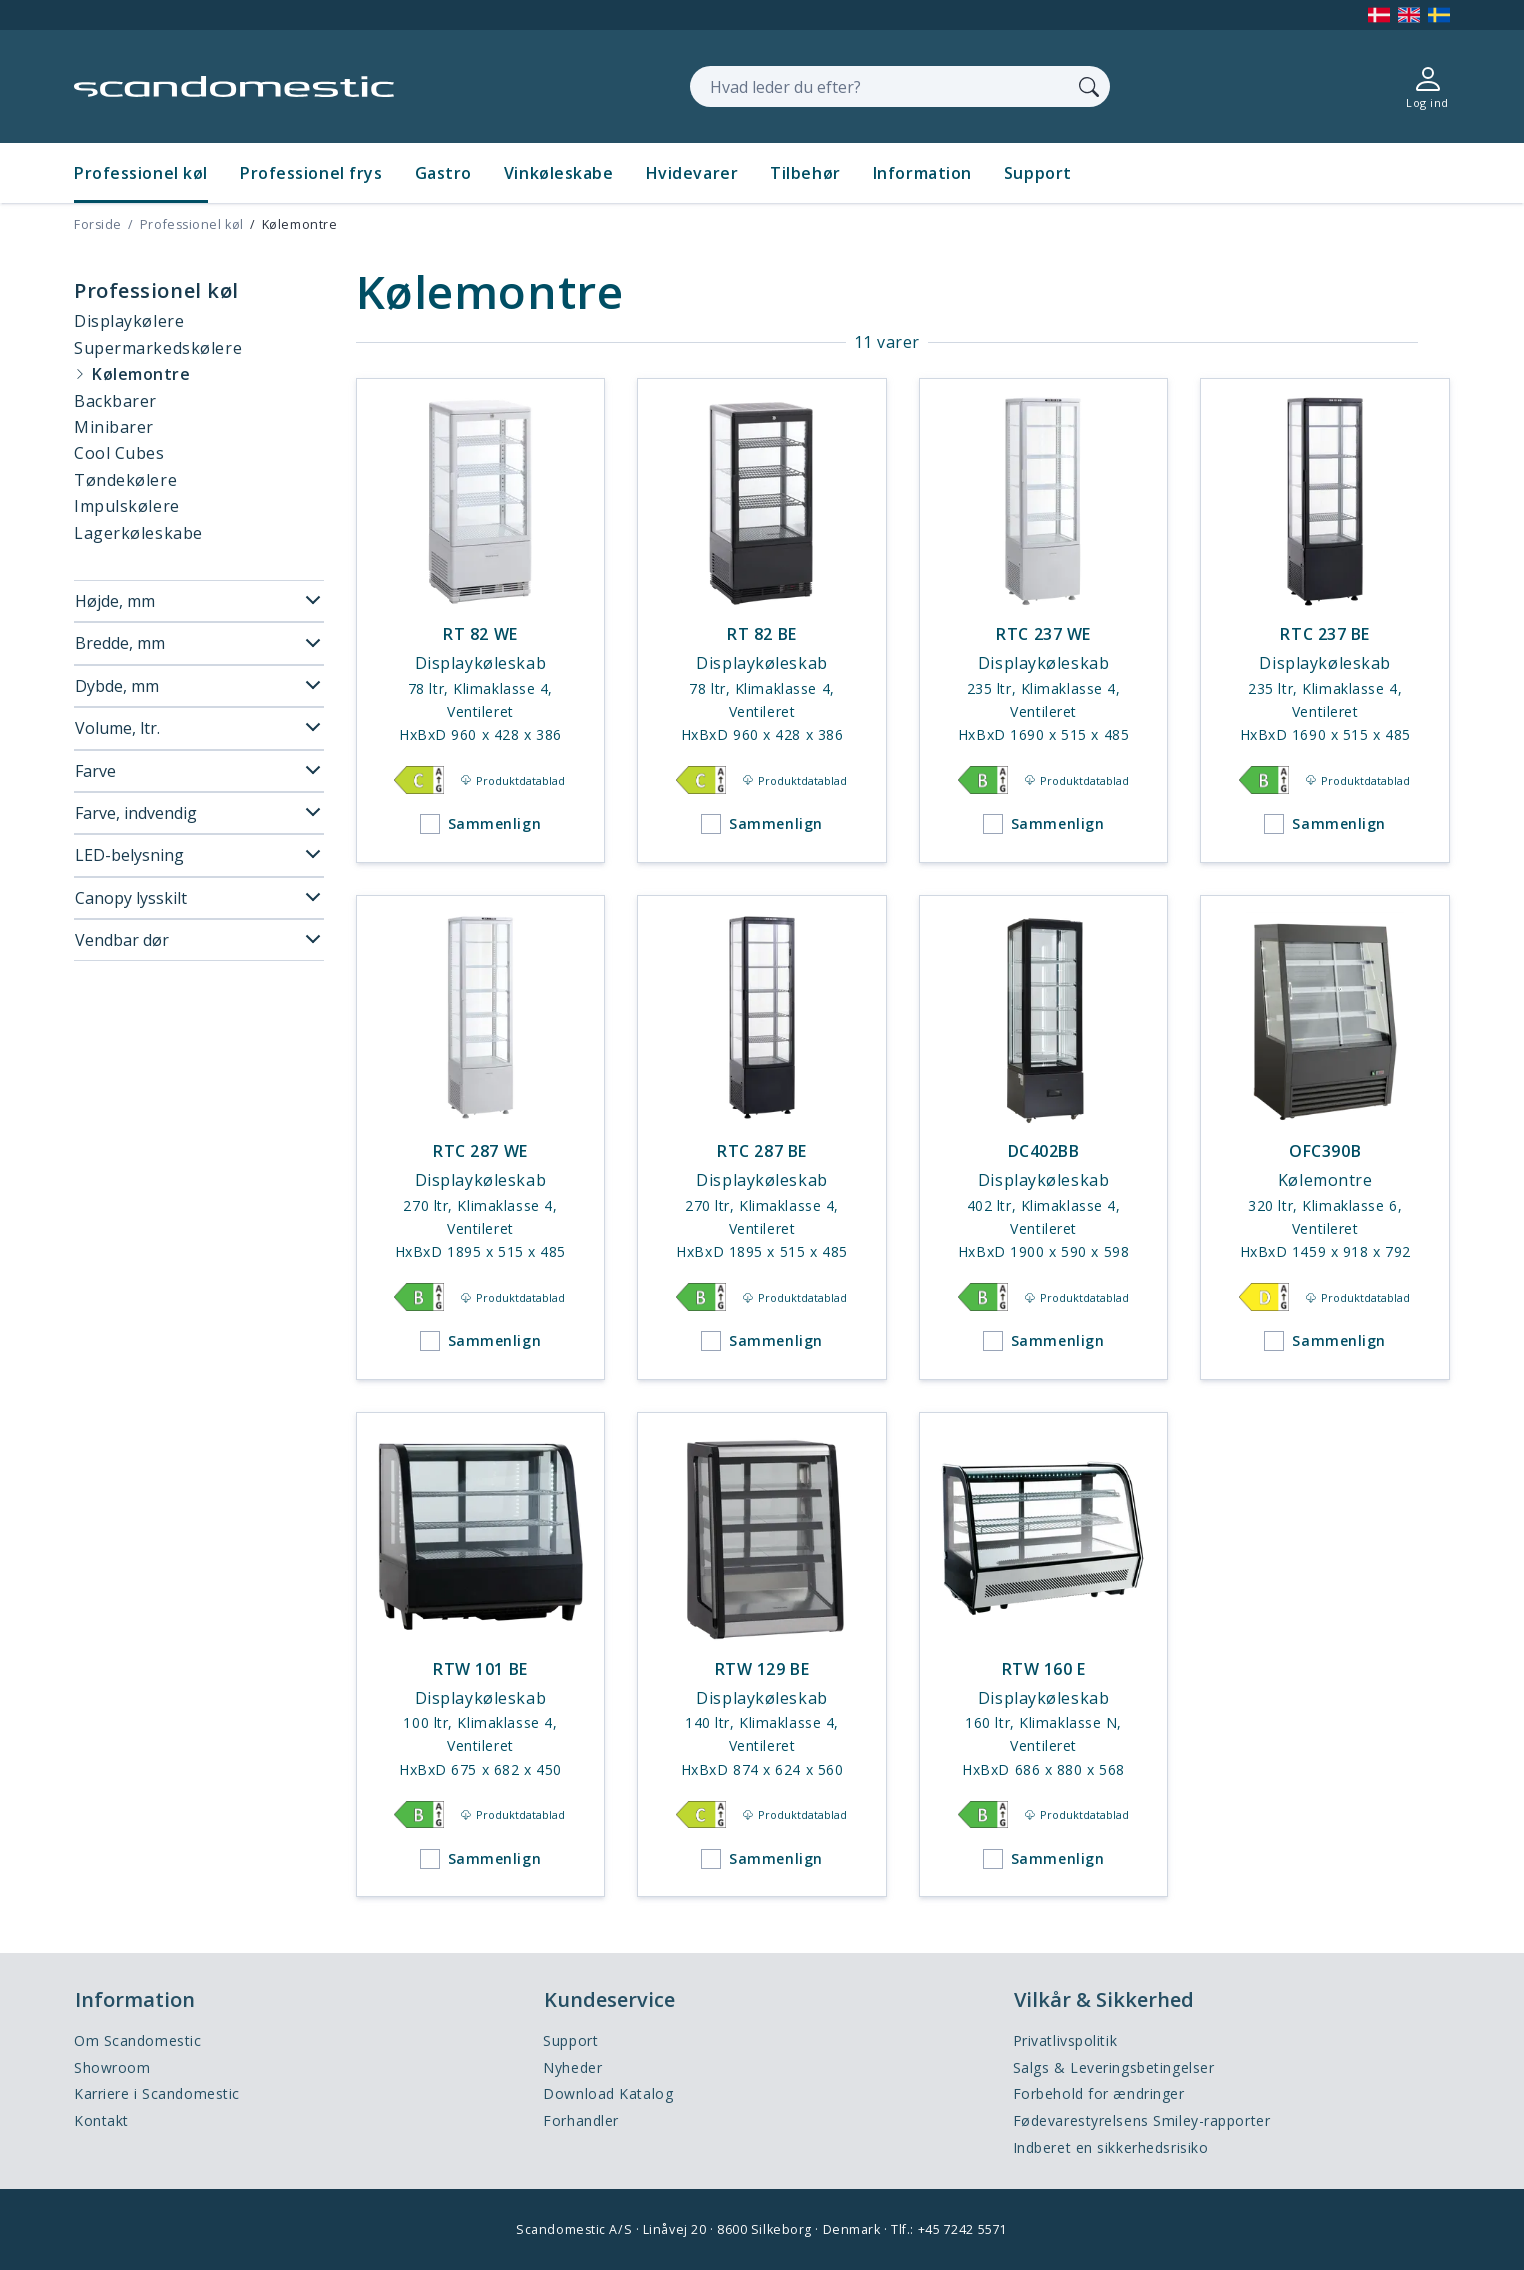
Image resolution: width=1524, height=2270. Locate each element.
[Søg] (1089, 86)
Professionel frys (311, 173)
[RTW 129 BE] (762, 1654)
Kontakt (101, 2120)
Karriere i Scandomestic (157, 2093)
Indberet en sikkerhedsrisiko (1111, 2147)
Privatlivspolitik (1065, 2040)
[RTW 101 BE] (481, 1654)
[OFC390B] (1325, 1137)
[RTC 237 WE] (1044, 620)
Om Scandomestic (137, 2040)
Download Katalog (608, 2093)
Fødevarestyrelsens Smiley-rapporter (1142, 2120)
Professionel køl (141, 173)
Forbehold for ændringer (1099, 2093)
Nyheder (572, 2067)
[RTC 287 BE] (762, 1137)
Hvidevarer (692, 173)
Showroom (112, 2067)
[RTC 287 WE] (481, 1137)
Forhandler (581, 2120)
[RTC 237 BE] (1325, 620)
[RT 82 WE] (481, 620)
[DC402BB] (1044, 1137)
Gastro (443, 173)
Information (922, 173)
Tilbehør (805, 173)
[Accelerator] (234, 86)
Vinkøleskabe (559, 173)
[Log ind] (1427, 86)
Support (1038, 173)
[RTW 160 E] (1044, 1654)
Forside (98, 224)
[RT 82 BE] (762, 620)
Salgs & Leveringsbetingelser (1114, 2067)
